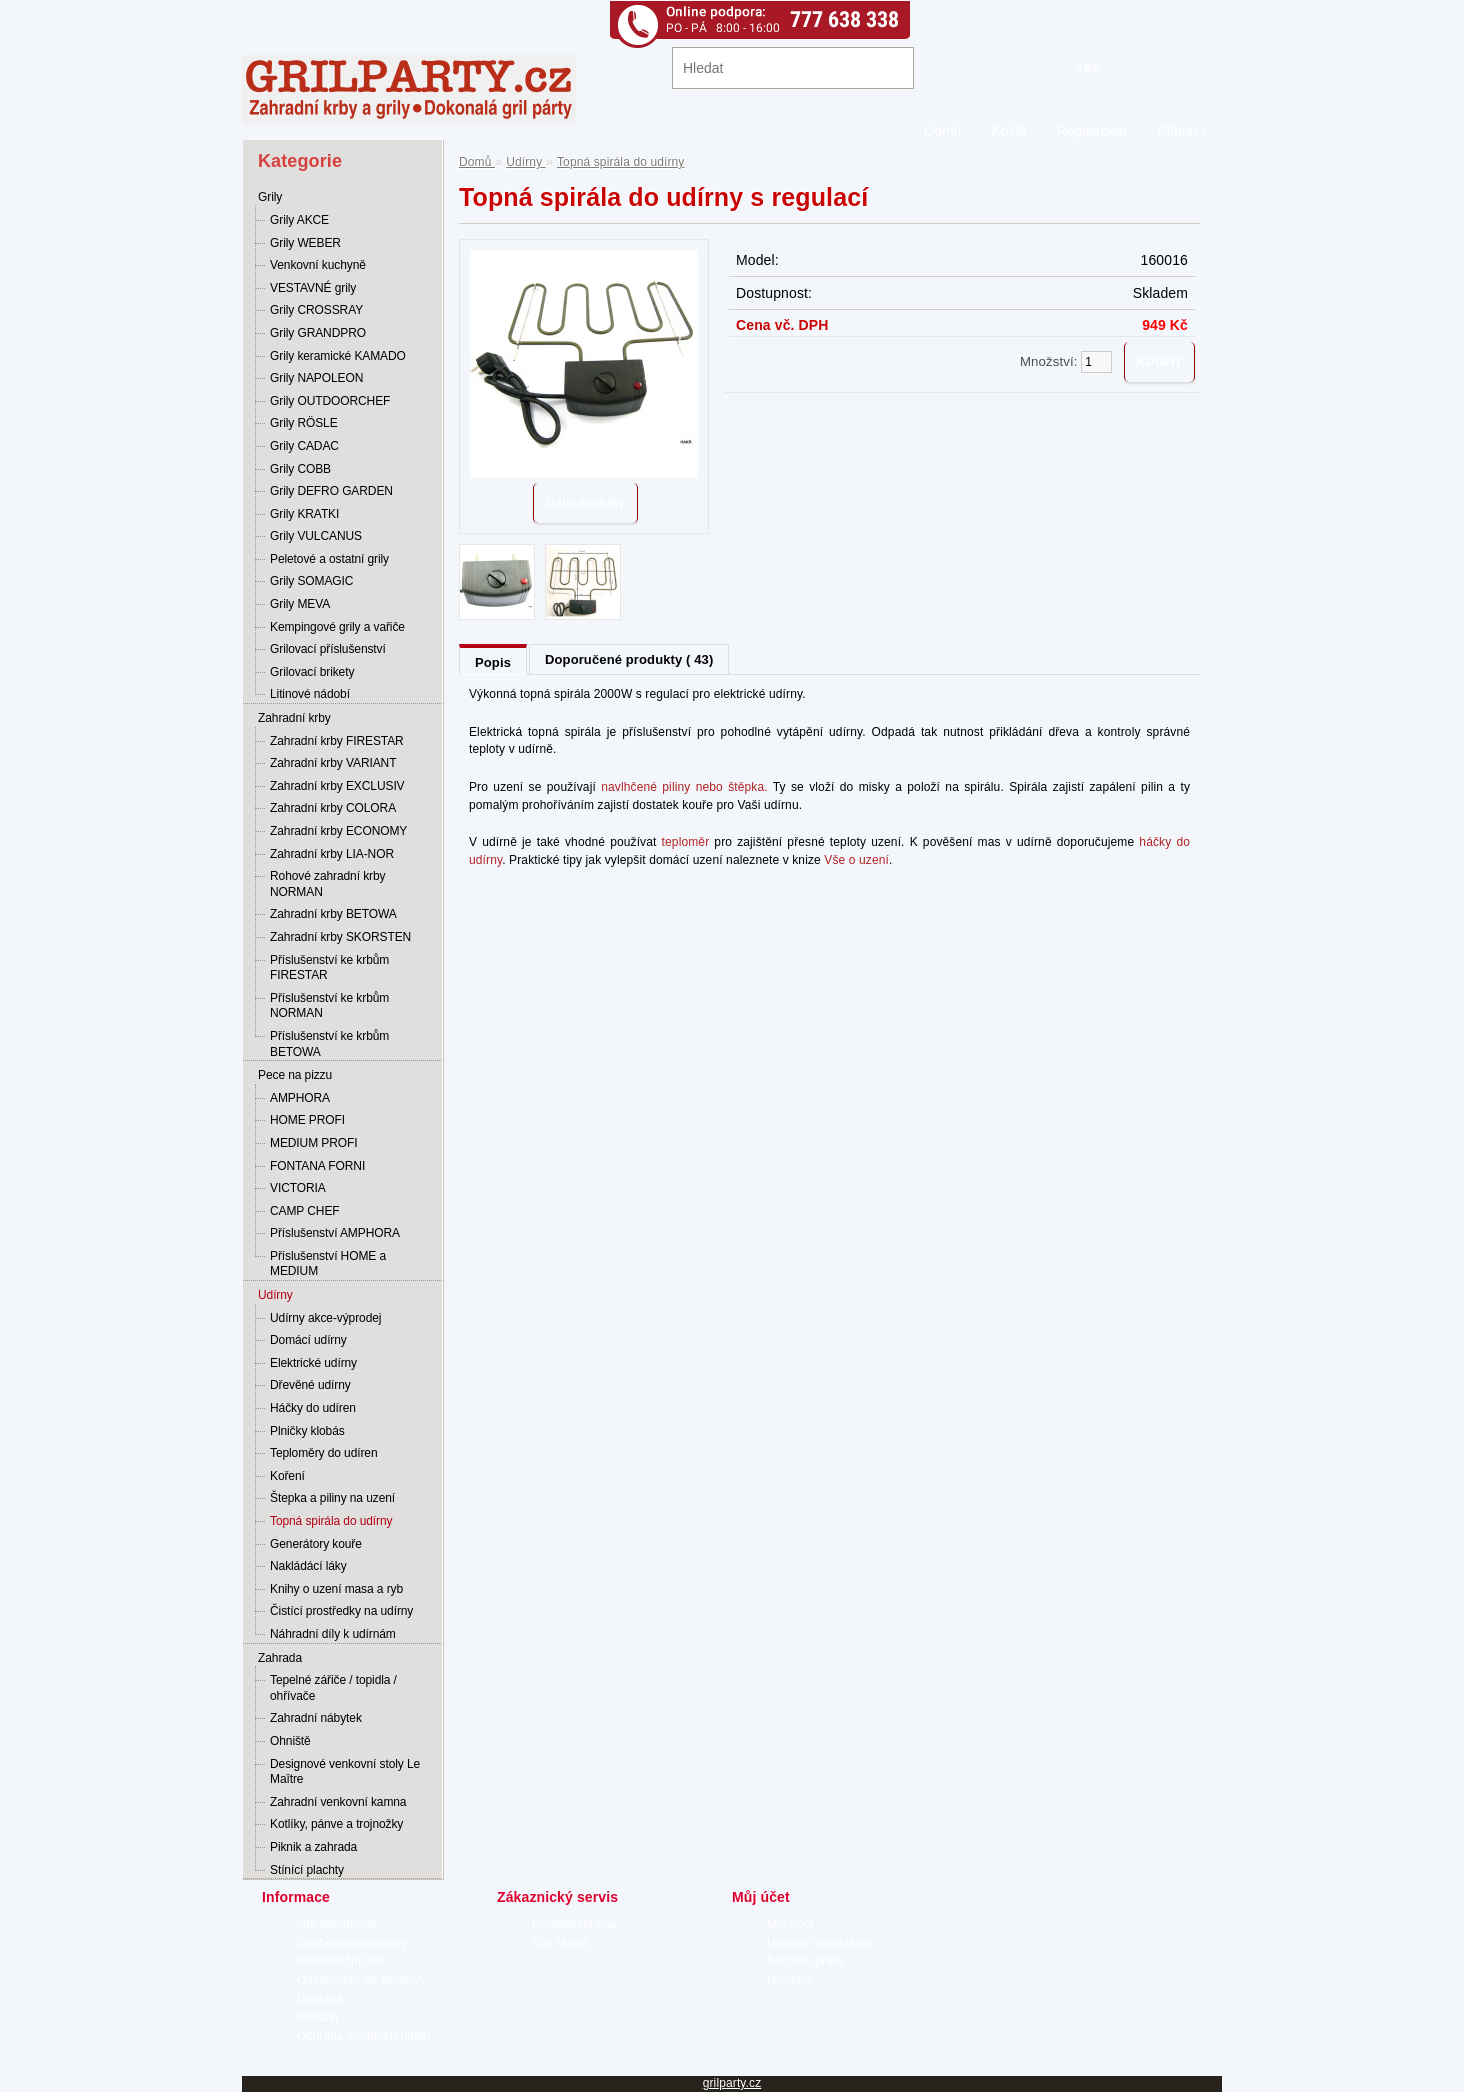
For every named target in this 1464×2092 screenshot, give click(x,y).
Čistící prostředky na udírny (341, 1611)
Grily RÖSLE (304, 423)
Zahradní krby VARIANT (333, 763)
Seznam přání (805, 1961)
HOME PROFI (307, 1120)
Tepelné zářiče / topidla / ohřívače (333, 1688)
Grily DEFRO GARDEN (331, 491)
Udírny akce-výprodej (325, 1318)
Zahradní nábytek (316, 1718)
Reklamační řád (340, 1961)
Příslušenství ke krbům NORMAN (329, 1006)
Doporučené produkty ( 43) (629, 659)
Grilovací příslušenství (328, 649)
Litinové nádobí (310, 694)
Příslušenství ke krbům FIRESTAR (329, 968)
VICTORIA (298, 1188)
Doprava (320, 1999)
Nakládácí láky (308, 1566)
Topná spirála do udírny (331, 1521)
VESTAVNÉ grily (313, 288)
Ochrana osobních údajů (363, 2036)
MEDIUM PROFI (313, 1143)
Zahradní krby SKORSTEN (340, 937)
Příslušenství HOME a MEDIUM (328, 1264)
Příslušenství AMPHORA (335, 1233)
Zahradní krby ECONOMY (338, 831)
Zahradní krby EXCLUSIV (337, 786)
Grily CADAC (304, 446)
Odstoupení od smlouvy (361, 1980)
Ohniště (290, 1741)
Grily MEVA (300, 604)
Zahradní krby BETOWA (333, 914)
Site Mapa (559, 1943)
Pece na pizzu (295, 1075)
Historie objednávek (821, 1943)
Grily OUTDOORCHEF (330, 401)
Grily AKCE (299, 220)
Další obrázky (585, 503)
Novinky (789, 1980)
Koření (287, 1476)
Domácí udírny (308, 1340)
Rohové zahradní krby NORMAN (327, 884)
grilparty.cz (732, 2083)
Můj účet (790, 1924)
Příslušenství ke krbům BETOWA (329, 1044)
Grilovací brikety (312, 672)
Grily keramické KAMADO (338, 356)
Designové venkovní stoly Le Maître (345, 1772)
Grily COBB (300, 469)
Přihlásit (1182, 131)
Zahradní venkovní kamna (338, 1802)
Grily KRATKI (304, 514)
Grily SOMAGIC (311, 581)
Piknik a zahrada (313, 1847)
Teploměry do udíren (324, 1453)
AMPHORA (300, 1098)
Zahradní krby (294, 718)
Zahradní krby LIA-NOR (332, 854)
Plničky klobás (307, 1431)
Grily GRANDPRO (318, 333)
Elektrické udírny (313, 1363)
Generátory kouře (316, 1544)
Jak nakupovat (336, 1924)
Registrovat (1091, 131)
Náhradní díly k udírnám (333, 1634)
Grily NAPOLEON (316, 378)
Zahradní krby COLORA (333, 808)
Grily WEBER (305, 243)
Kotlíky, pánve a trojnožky (336, 1824)
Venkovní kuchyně (318, 265)
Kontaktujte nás (574, 1924)
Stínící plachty (307, 1870)
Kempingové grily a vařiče (337, 627)
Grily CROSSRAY (316, 310)
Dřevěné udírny (310, 1385)
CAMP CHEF (305, 1211)
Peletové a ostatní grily (329, 559)
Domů (942, 131)
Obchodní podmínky (351, 1943)
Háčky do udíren (313, 1408)
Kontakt (318, 2017)
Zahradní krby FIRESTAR (337, 741)
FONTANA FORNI (317, 1166)
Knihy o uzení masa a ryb (336, 1589)
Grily (270, 197)
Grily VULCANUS (316, 536)
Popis (493, 662)
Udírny (275, 1295)
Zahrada (280, 1658)
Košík (1008, 131)
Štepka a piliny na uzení (332, 1498)
